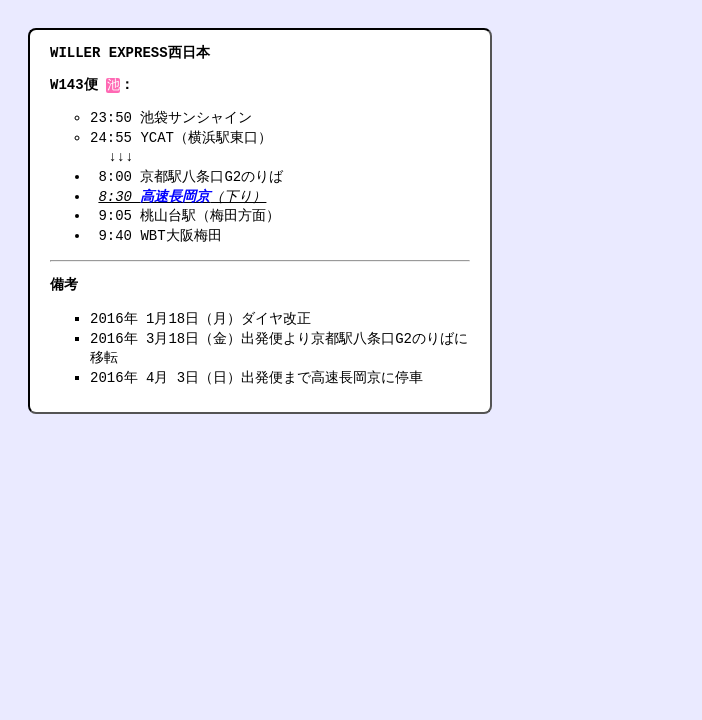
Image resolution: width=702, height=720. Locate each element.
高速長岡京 (175, 198)
